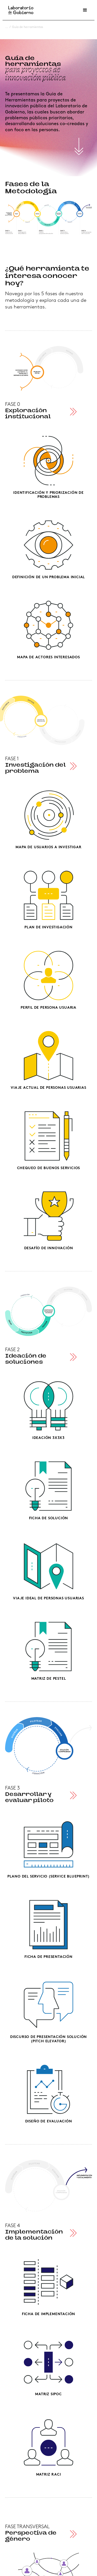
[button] (85, 10)
